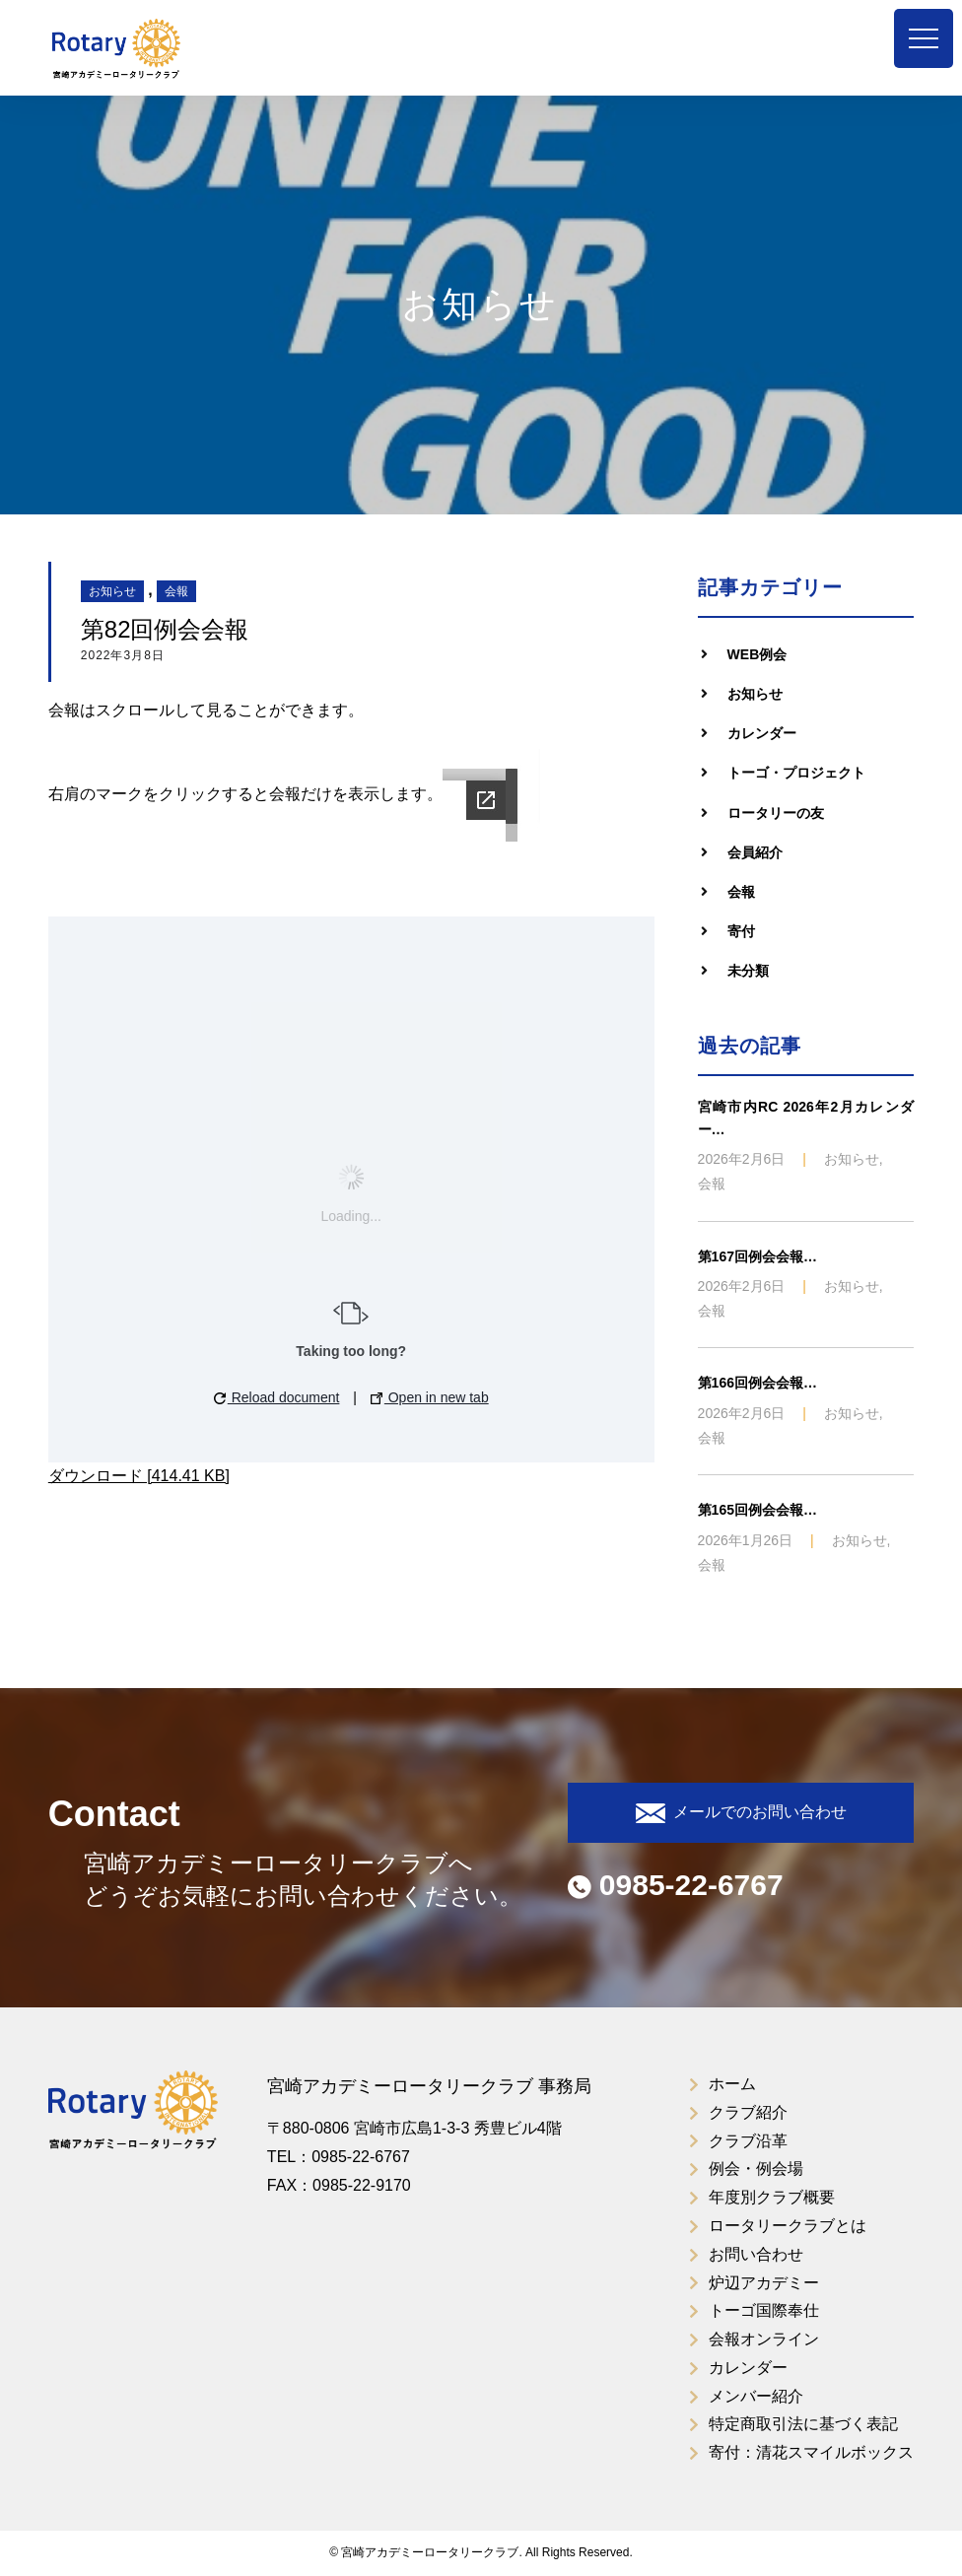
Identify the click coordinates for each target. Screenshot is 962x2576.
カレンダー (761, 733)
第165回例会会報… (757, 1510)
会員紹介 (755, 852)
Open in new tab (430, 1397)
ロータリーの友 (775, 813)
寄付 (741, 931)
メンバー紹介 (756, 2396)
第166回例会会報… (757, 1382)
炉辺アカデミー (764, 2282)
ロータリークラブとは (787, 2225)
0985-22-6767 (676, 1884)
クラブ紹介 (748, 2112)
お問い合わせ (756, 2254)
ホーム (732, 2083)
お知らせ (112, 591)
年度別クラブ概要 (772, 2197)
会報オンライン (764, 2339)
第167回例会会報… (757, 1256)
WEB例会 (757, 654)
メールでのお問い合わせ (741, 1813)
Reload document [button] (277, 1397)
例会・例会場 (756, 2168)
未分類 (748, 971)
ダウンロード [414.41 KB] (139, 1475)
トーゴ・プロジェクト (796, 772)
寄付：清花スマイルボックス (811, 2452)
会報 (176, 591)
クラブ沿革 (748, 2141)
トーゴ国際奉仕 (764, 2310)
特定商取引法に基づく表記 (803, 2423)
